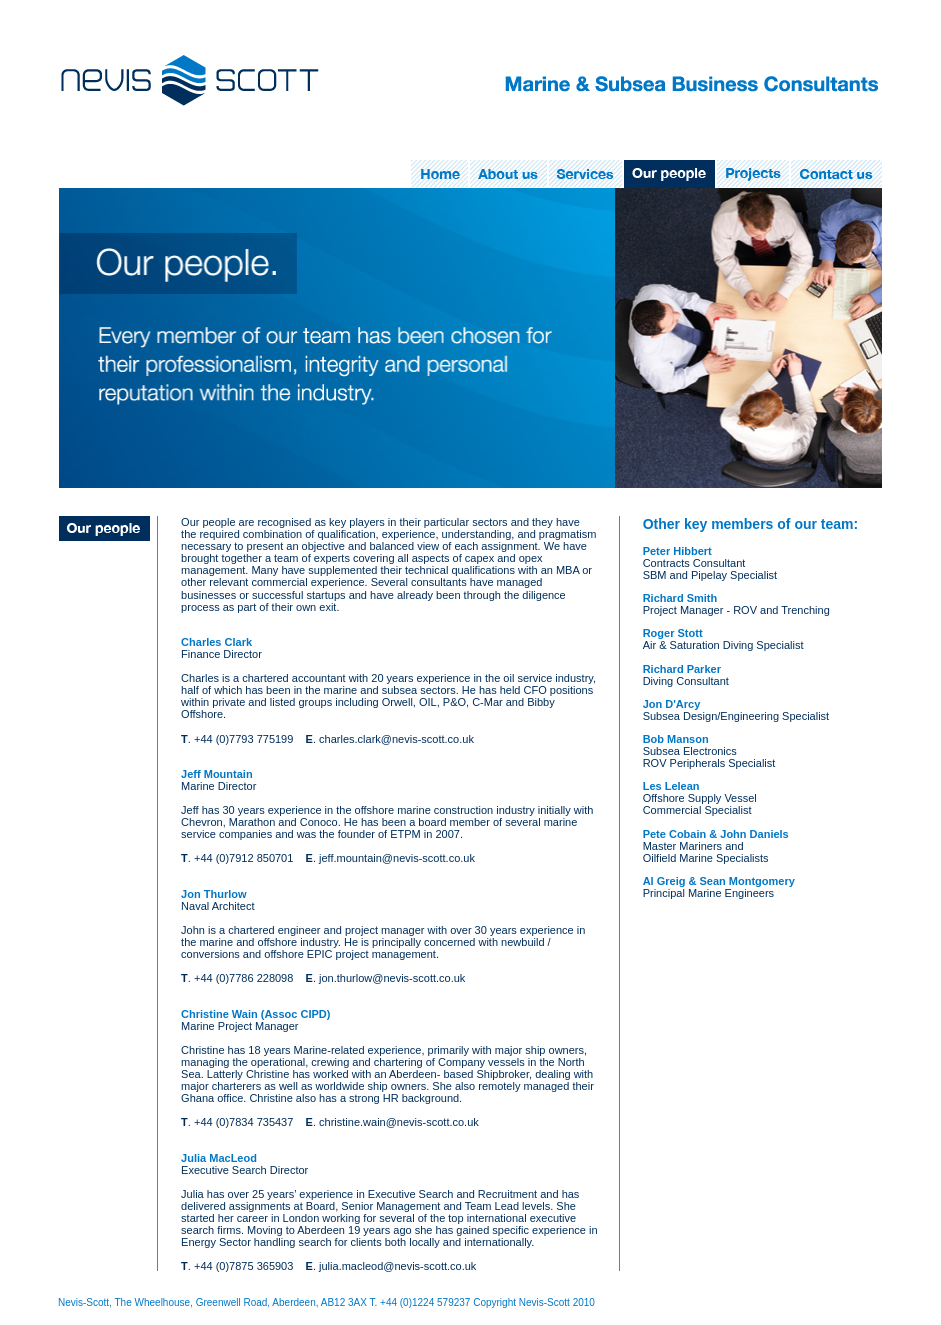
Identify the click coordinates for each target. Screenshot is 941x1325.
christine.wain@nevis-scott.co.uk (399, 1122)
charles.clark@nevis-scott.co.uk (396, 739)
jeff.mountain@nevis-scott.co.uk (397, 858)
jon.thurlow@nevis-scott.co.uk (392, 978)
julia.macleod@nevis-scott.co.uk (397, 1266)
